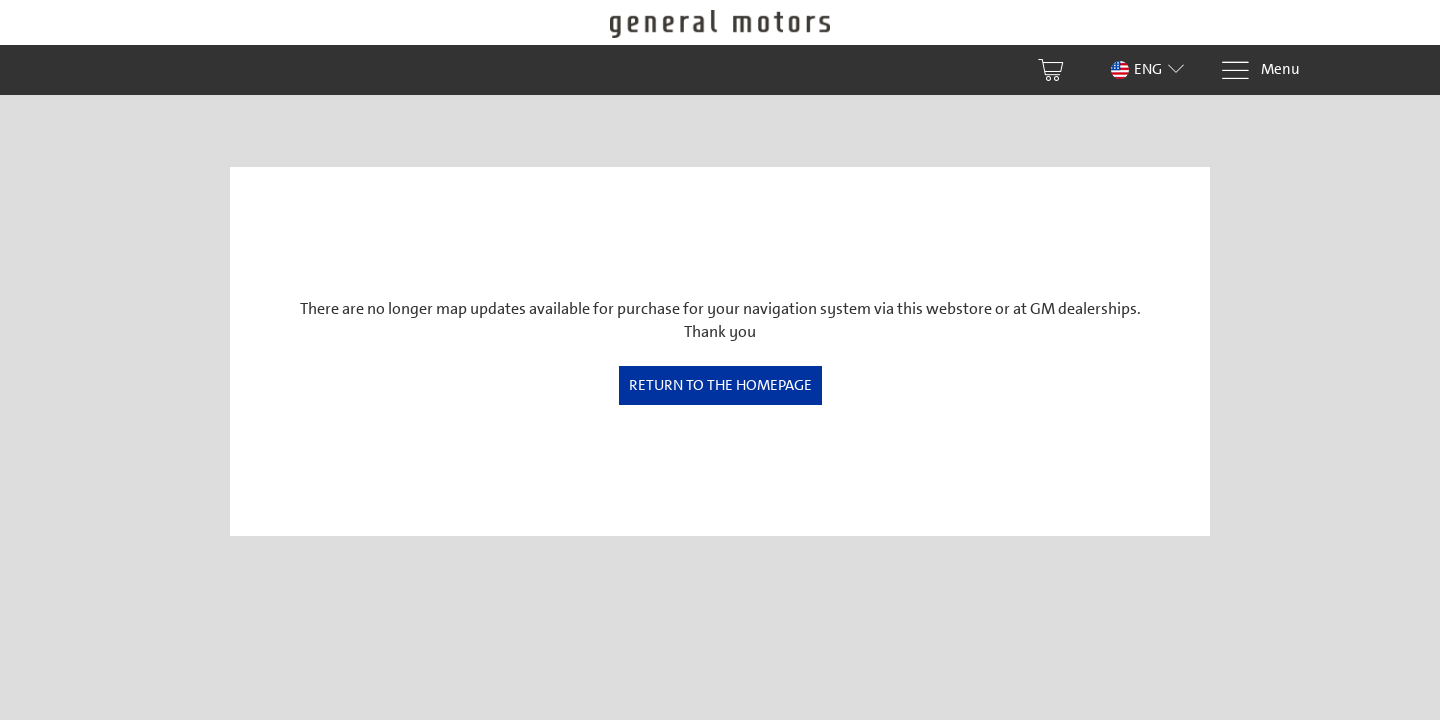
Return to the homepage (720, 385)
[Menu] (1260, 70)
